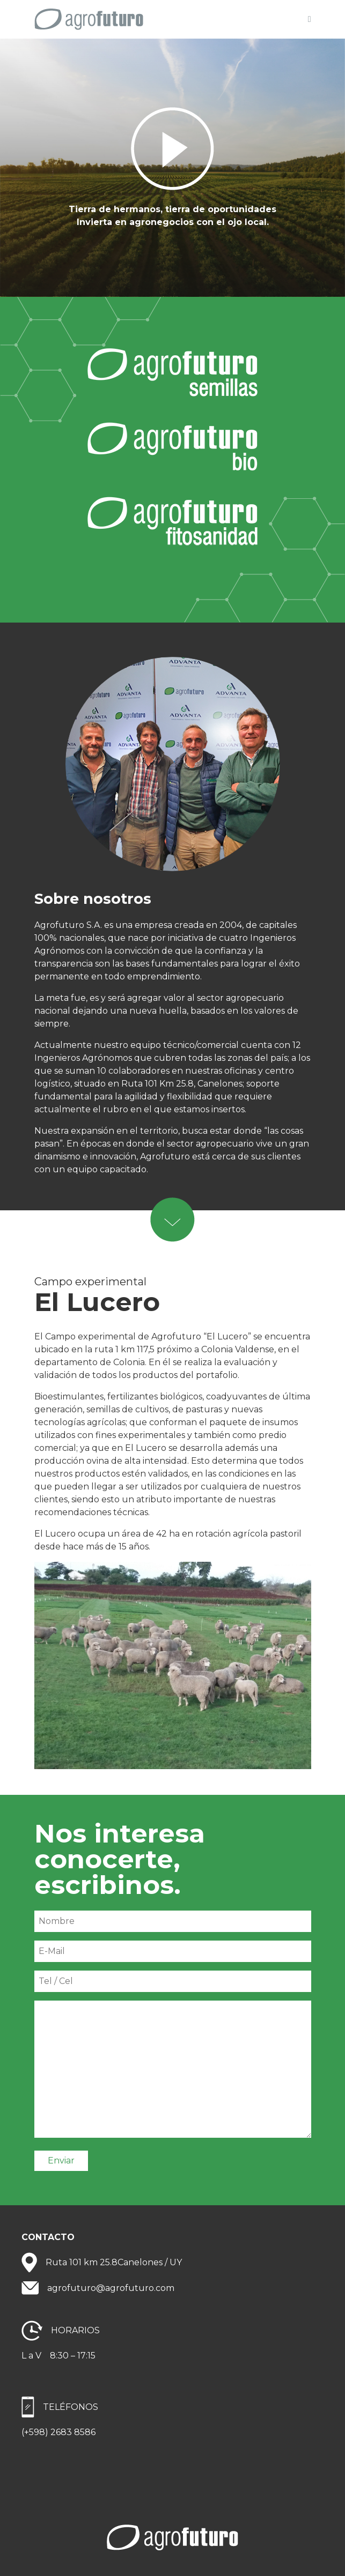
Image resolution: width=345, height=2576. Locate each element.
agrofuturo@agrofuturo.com (110, 2288)
